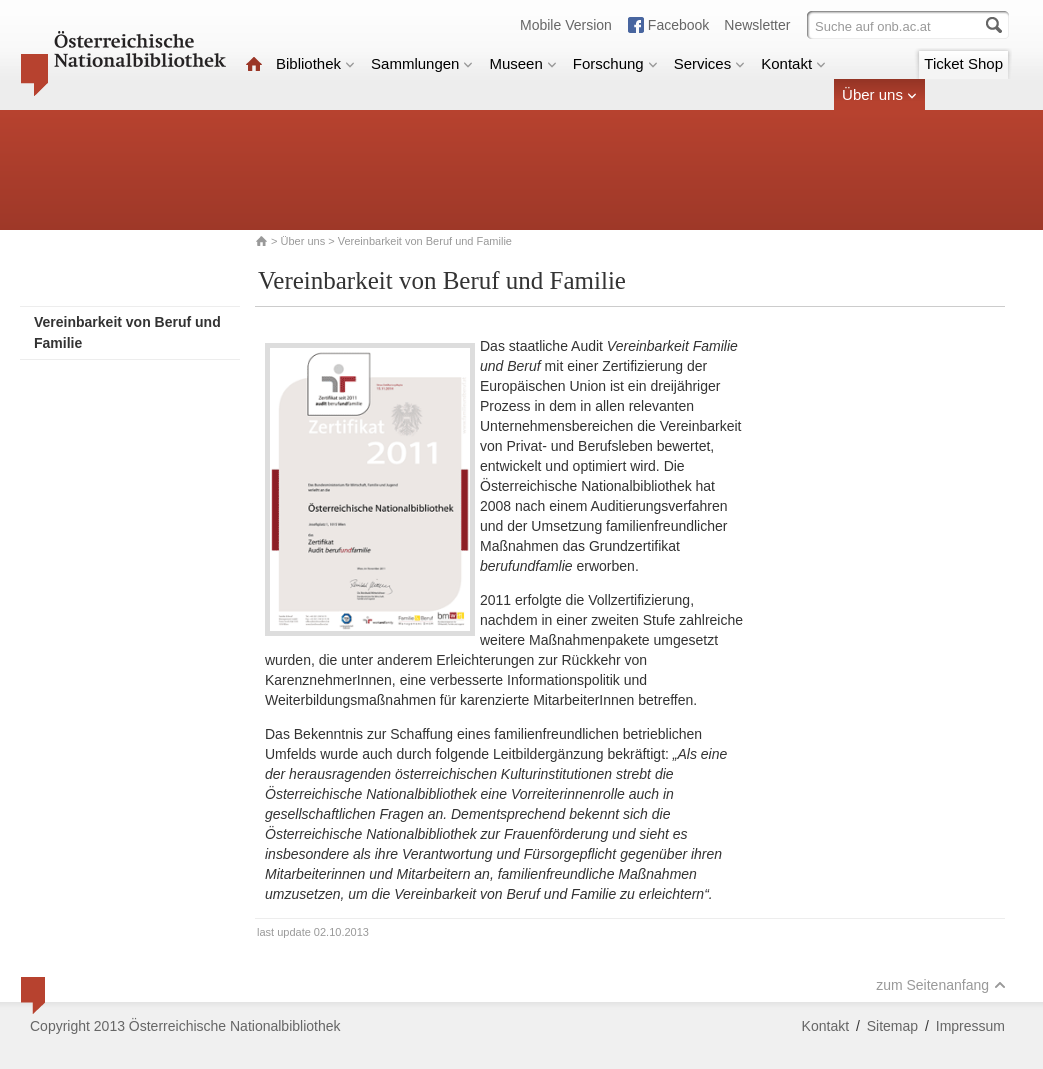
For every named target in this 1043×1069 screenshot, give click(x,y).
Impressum (970, 1026)
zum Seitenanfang (941, 985)
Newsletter (757, 25)
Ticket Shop (963, 63)
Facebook (678, 25)
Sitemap (892, 1026)
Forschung (615, 63)
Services (710, 63)
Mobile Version (566, 25)
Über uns (879, 94)
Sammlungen (422, 63)
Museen (522, 63)
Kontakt (793, 63)
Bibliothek (315, 63)
